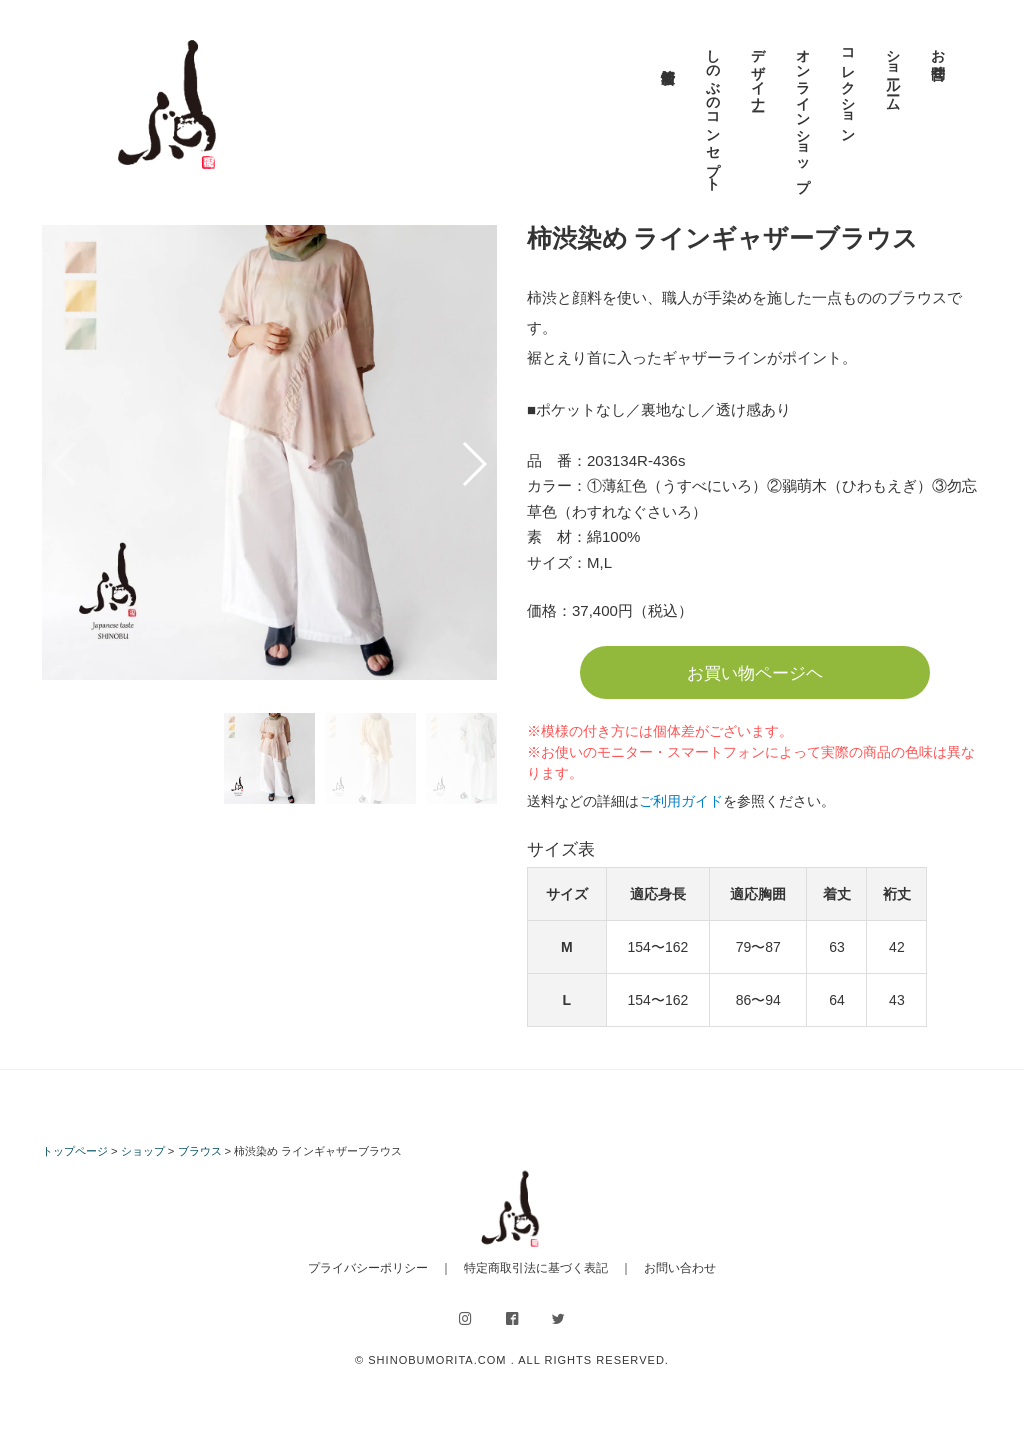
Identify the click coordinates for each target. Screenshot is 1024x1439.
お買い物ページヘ (755, 673)
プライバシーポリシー (368, 1268)
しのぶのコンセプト (713, 112)
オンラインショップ (803, 112)
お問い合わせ (680, 1268)
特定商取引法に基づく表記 (536, 1268)
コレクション (848, 88)
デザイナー (758, 72)
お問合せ (938, 56)
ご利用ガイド (681, 801)
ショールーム (893, 72)
